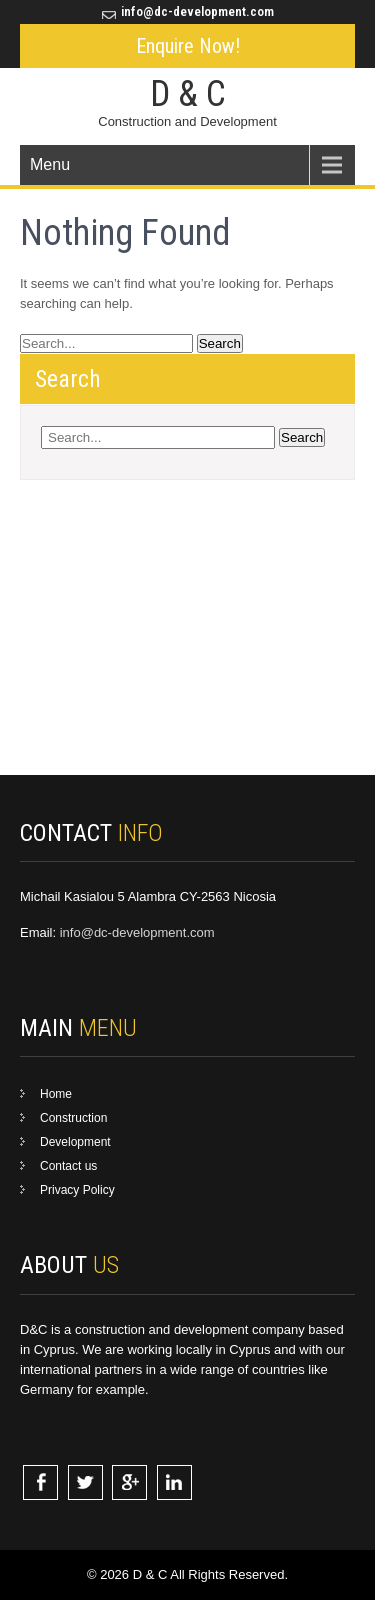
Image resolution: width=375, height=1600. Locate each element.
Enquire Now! (188, 46)
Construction (73, 1118)
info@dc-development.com (197, 11)
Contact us (68, 1166)
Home (56, 1094)
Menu (50, 164)
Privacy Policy (77, 1190)
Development (75, 1142)
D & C (188, 94)
